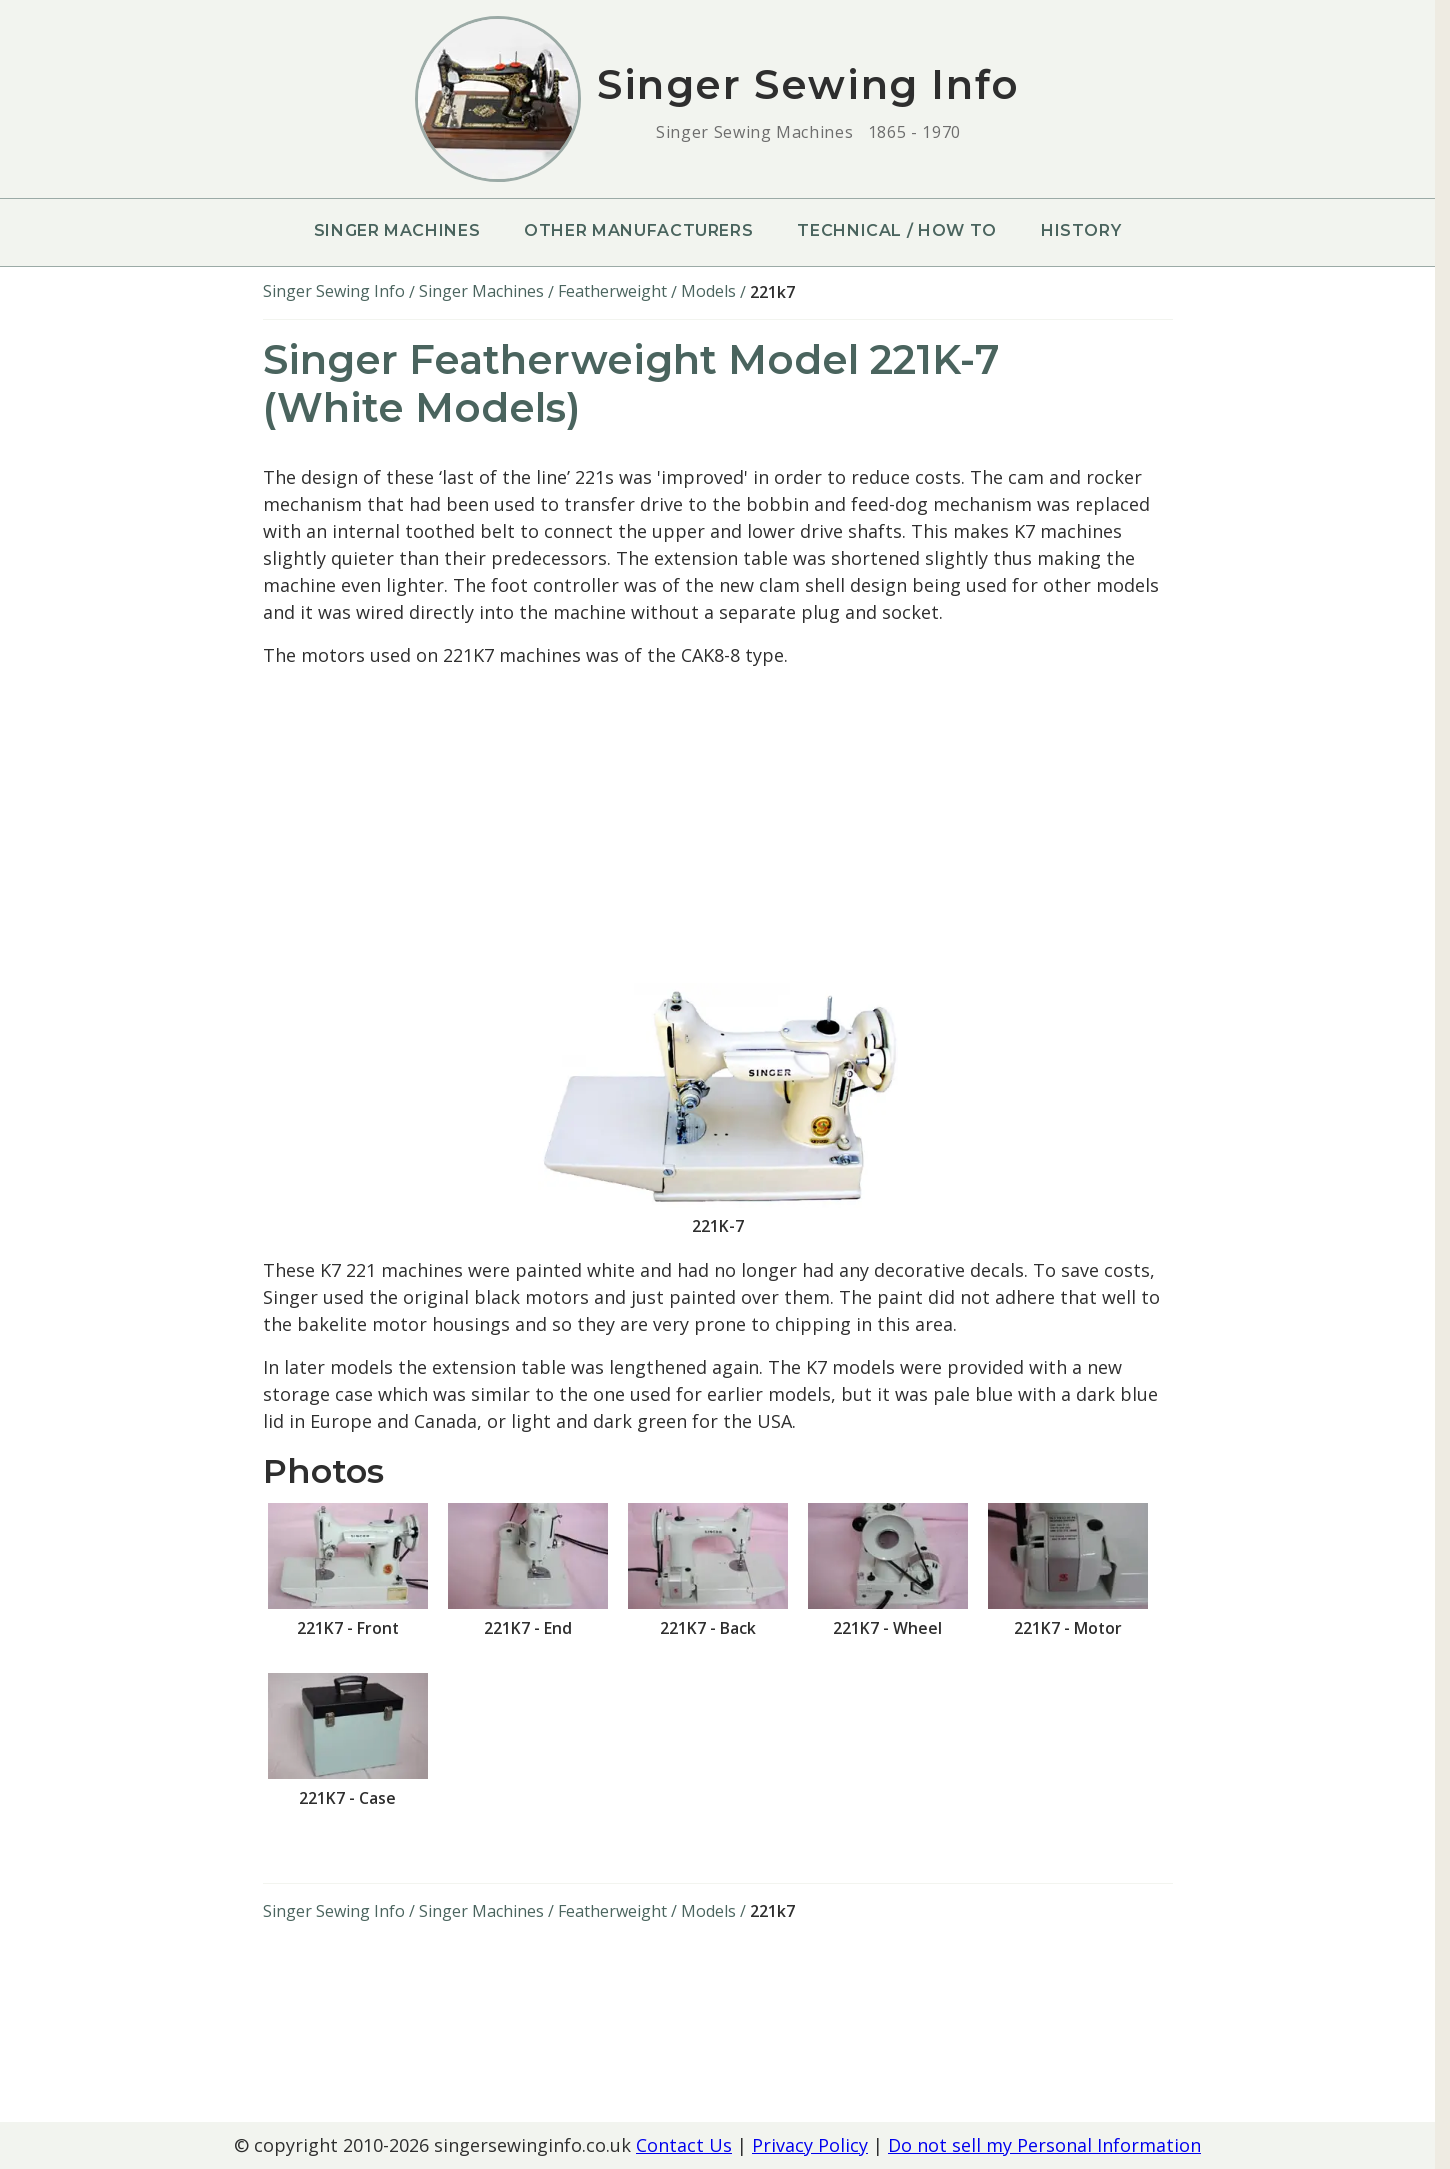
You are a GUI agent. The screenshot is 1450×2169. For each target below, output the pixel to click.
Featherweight (612, 291)
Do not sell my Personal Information (1044, 2145)
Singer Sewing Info (334, 291)
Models (708, 291)
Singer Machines (397, 230)
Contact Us (684, 2145)
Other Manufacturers (638, 230)
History (1081, 230)
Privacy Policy (810, 2145)
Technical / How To (897, 230)
